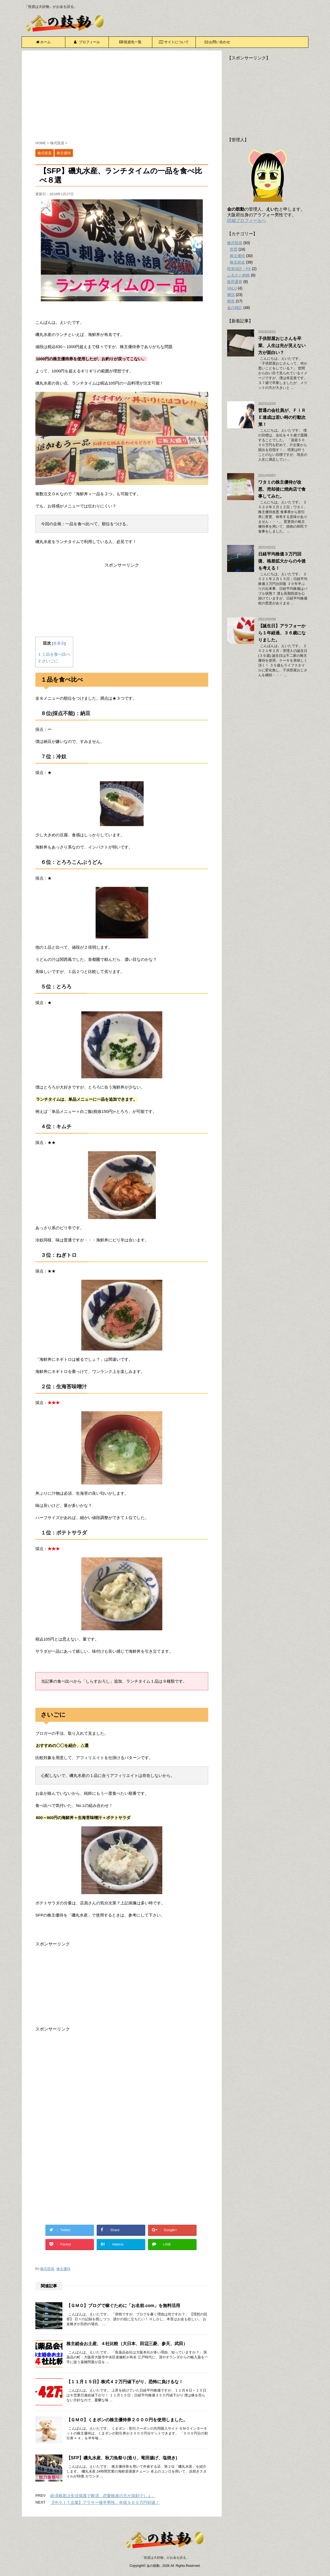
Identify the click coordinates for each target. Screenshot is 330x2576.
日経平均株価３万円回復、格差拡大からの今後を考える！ (282, 561)
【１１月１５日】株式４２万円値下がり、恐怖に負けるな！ (124, 2381)
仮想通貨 (234, 282)
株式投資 (47, 2269)
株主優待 (63, 2269)
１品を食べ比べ (54, 654)
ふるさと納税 (238, 275)
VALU (232, 288)
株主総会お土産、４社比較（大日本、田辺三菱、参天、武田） (126, 2343)
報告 (231, 301)
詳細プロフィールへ (246, 220)
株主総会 (237, 262)
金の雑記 (234, 307)
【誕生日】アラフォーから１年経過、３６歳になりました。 (282, 633)
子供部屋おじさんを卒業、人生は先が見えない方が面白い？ (282, 345)
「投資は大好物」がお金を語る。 (165, 2558)
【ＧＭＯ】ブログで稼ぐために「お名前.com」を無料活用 (123, 2305)
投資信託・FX (239, 269)
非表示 (59, 643)
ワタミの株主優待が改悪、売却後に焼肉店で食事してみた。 (282, 489)
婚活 (231, 294)
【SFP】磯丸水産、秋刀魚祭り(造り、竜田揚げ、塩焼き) (121, 2458)
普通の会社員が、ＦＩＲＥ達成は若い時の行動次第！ (282, 417)
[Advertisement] (121, 96)
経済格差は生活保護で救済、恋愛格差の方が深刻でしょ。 (103, 2495)
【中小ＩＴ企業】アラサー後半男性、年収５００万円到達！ (105, 2502)
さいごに (48, 661)
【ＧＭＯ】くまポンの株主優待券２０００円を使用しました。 (126, 2419)
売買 (233, 249)
